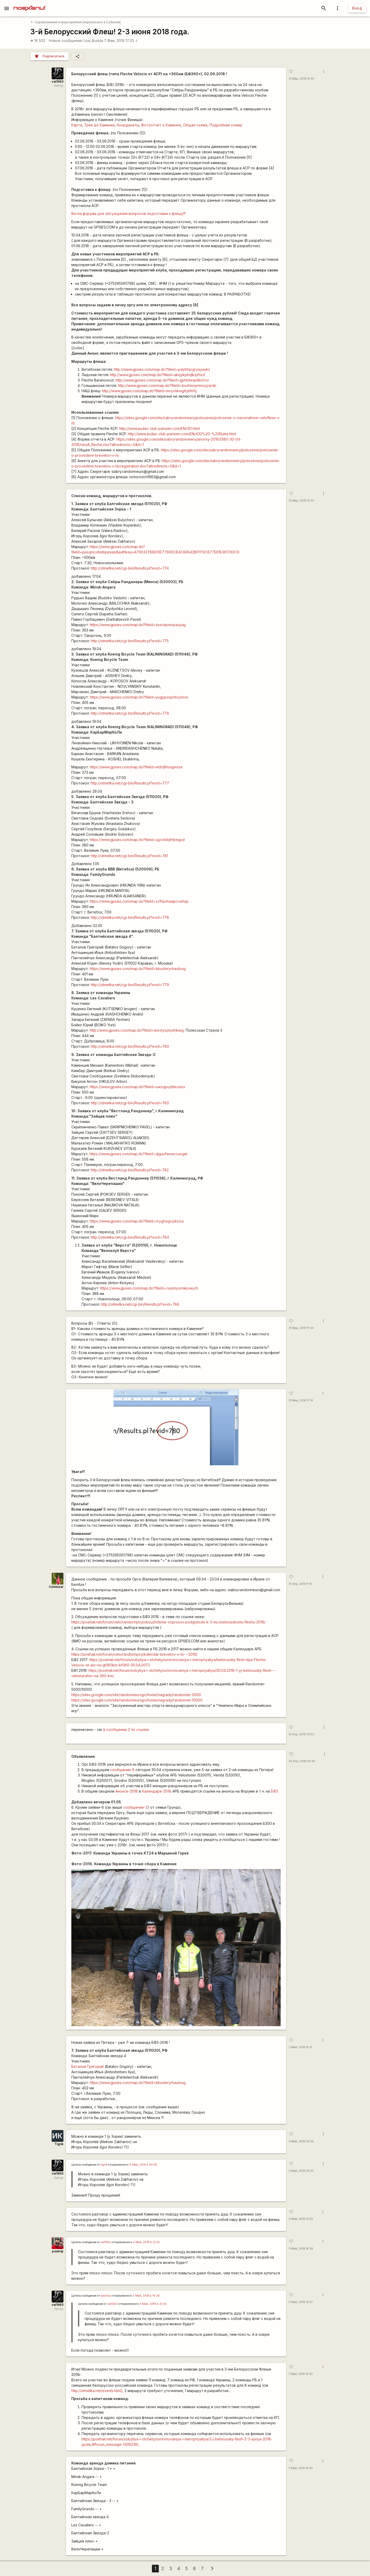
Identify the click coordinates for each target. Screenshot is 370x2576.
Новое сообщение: (66, 40)
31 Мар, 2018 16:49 (301, 78)
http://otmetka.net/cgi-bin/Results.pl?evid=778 (130, 917)
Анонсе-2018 (126, 1791)
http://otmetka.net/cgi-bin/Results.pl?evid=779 (130, 985)
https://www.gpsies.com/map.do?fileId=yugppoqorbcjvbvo (139, 697)
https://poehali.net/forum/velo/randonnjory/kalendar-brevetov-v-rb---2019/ (134, 1654)
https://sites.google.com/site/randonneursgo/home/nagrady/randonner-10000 (137, 1700)
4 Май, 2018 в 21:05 (146, 2242)
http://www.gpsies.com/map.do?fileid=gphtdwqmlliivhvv (162, 380)
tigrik (104, 2164)
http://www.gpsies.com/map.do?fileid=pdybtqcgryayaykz (162, 369)
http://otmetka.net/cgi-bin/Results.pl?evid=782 (130, 1170)
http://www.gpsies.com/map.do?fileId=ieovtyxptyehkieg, (137, 1030)
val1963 (57, 81)
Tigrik (58, 2144)
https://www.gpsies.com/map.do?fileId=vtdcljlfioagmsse (136, 767)
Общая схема (195, 125)
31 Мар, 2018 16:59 (301, 500)
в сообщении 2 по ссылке (126, 1729)
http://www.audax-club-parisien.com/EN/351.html (159, 428)
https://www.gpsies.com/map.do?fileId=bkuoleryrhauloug (138, 968)
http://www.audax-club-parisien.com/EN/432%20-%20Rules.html (182, 434)
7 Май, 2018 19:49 (301, 2468)
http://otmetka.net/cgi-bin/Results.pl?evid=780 (130, 1046)
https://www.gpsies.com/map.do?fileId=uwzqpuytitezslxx (137, 1087)
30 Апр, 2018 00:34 (302, 1761)
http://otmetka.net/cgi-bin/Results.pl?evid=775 (130, 641)
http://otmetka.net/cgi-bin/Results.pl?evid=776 (130, 713)
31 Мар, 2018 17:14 (301, 1400)
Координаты (128, 125)
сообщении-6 (122, 1769)
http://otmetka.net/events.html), (97, 2390)
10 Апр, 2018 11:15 (300, 1584)
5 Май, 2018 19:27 (301, 2302)
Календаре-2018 (156, 1791)
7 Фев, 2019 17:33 (121, 40)
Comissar (56, 1587)
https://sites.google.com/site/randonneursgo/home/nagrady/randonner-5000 (136, 1695)
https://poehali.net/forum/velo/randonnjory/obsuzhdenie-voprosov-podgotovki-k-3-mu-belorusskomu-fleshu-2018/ (168, 1622)
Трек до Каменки (99, 125)
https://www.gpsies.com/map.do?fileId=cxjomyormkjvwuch (149, 1288)
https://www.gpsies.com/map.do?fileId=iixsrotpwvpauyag (138, 625)
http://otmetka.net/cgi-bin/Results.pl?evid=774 (130, 568)
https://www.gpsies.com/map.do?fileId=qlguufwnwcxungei (138, 1154)
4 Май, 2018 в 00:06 (143, 2164)
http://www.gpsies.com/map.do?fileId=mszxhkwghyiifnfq (149, 391)
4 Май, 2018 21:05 (301, 2219)
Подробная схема (225, 125)
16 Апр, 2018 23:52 (301, 1734)
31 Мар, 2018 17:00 (301, 1328)
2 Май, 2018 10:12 (300, 2047)
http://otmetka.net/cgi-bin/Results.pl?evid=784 (130, 1237)
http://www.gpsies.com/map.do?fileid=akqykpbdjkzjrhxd (157, 375)
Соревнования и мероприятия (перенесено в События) (75, 22)
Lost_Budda (93, 40)
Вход (357, 8)
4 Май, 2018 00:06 (301, 2141)
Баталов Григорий (87, 2066)
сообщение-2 (135, 1807)
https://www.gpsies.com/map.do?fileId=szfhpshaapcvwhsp (139, 901)
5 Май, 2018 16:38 (301, 2248)
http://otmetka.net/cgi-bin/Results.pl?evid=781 (129, 856)
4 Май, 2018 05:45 (301, 2171)
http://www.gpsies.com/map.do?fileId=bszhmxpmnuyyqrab (167, 385)
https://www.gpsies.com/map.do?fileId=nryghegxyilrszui (137, 1221)
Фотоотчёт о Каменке (161, 125)
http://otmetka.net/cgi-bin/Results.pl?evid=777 (130, 783)
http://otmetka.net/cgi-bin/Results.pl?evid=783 (130, 1103)
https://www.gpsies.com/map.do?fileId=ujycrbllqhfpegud (137, 839)
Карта (76, 125)
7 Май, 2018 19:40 (301, 2374)
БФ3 (274, 1791)
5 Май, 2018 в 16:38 (146, 2295)
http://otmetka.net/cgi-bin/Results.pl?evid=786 (140, 1304)
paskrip (57, 2251)
